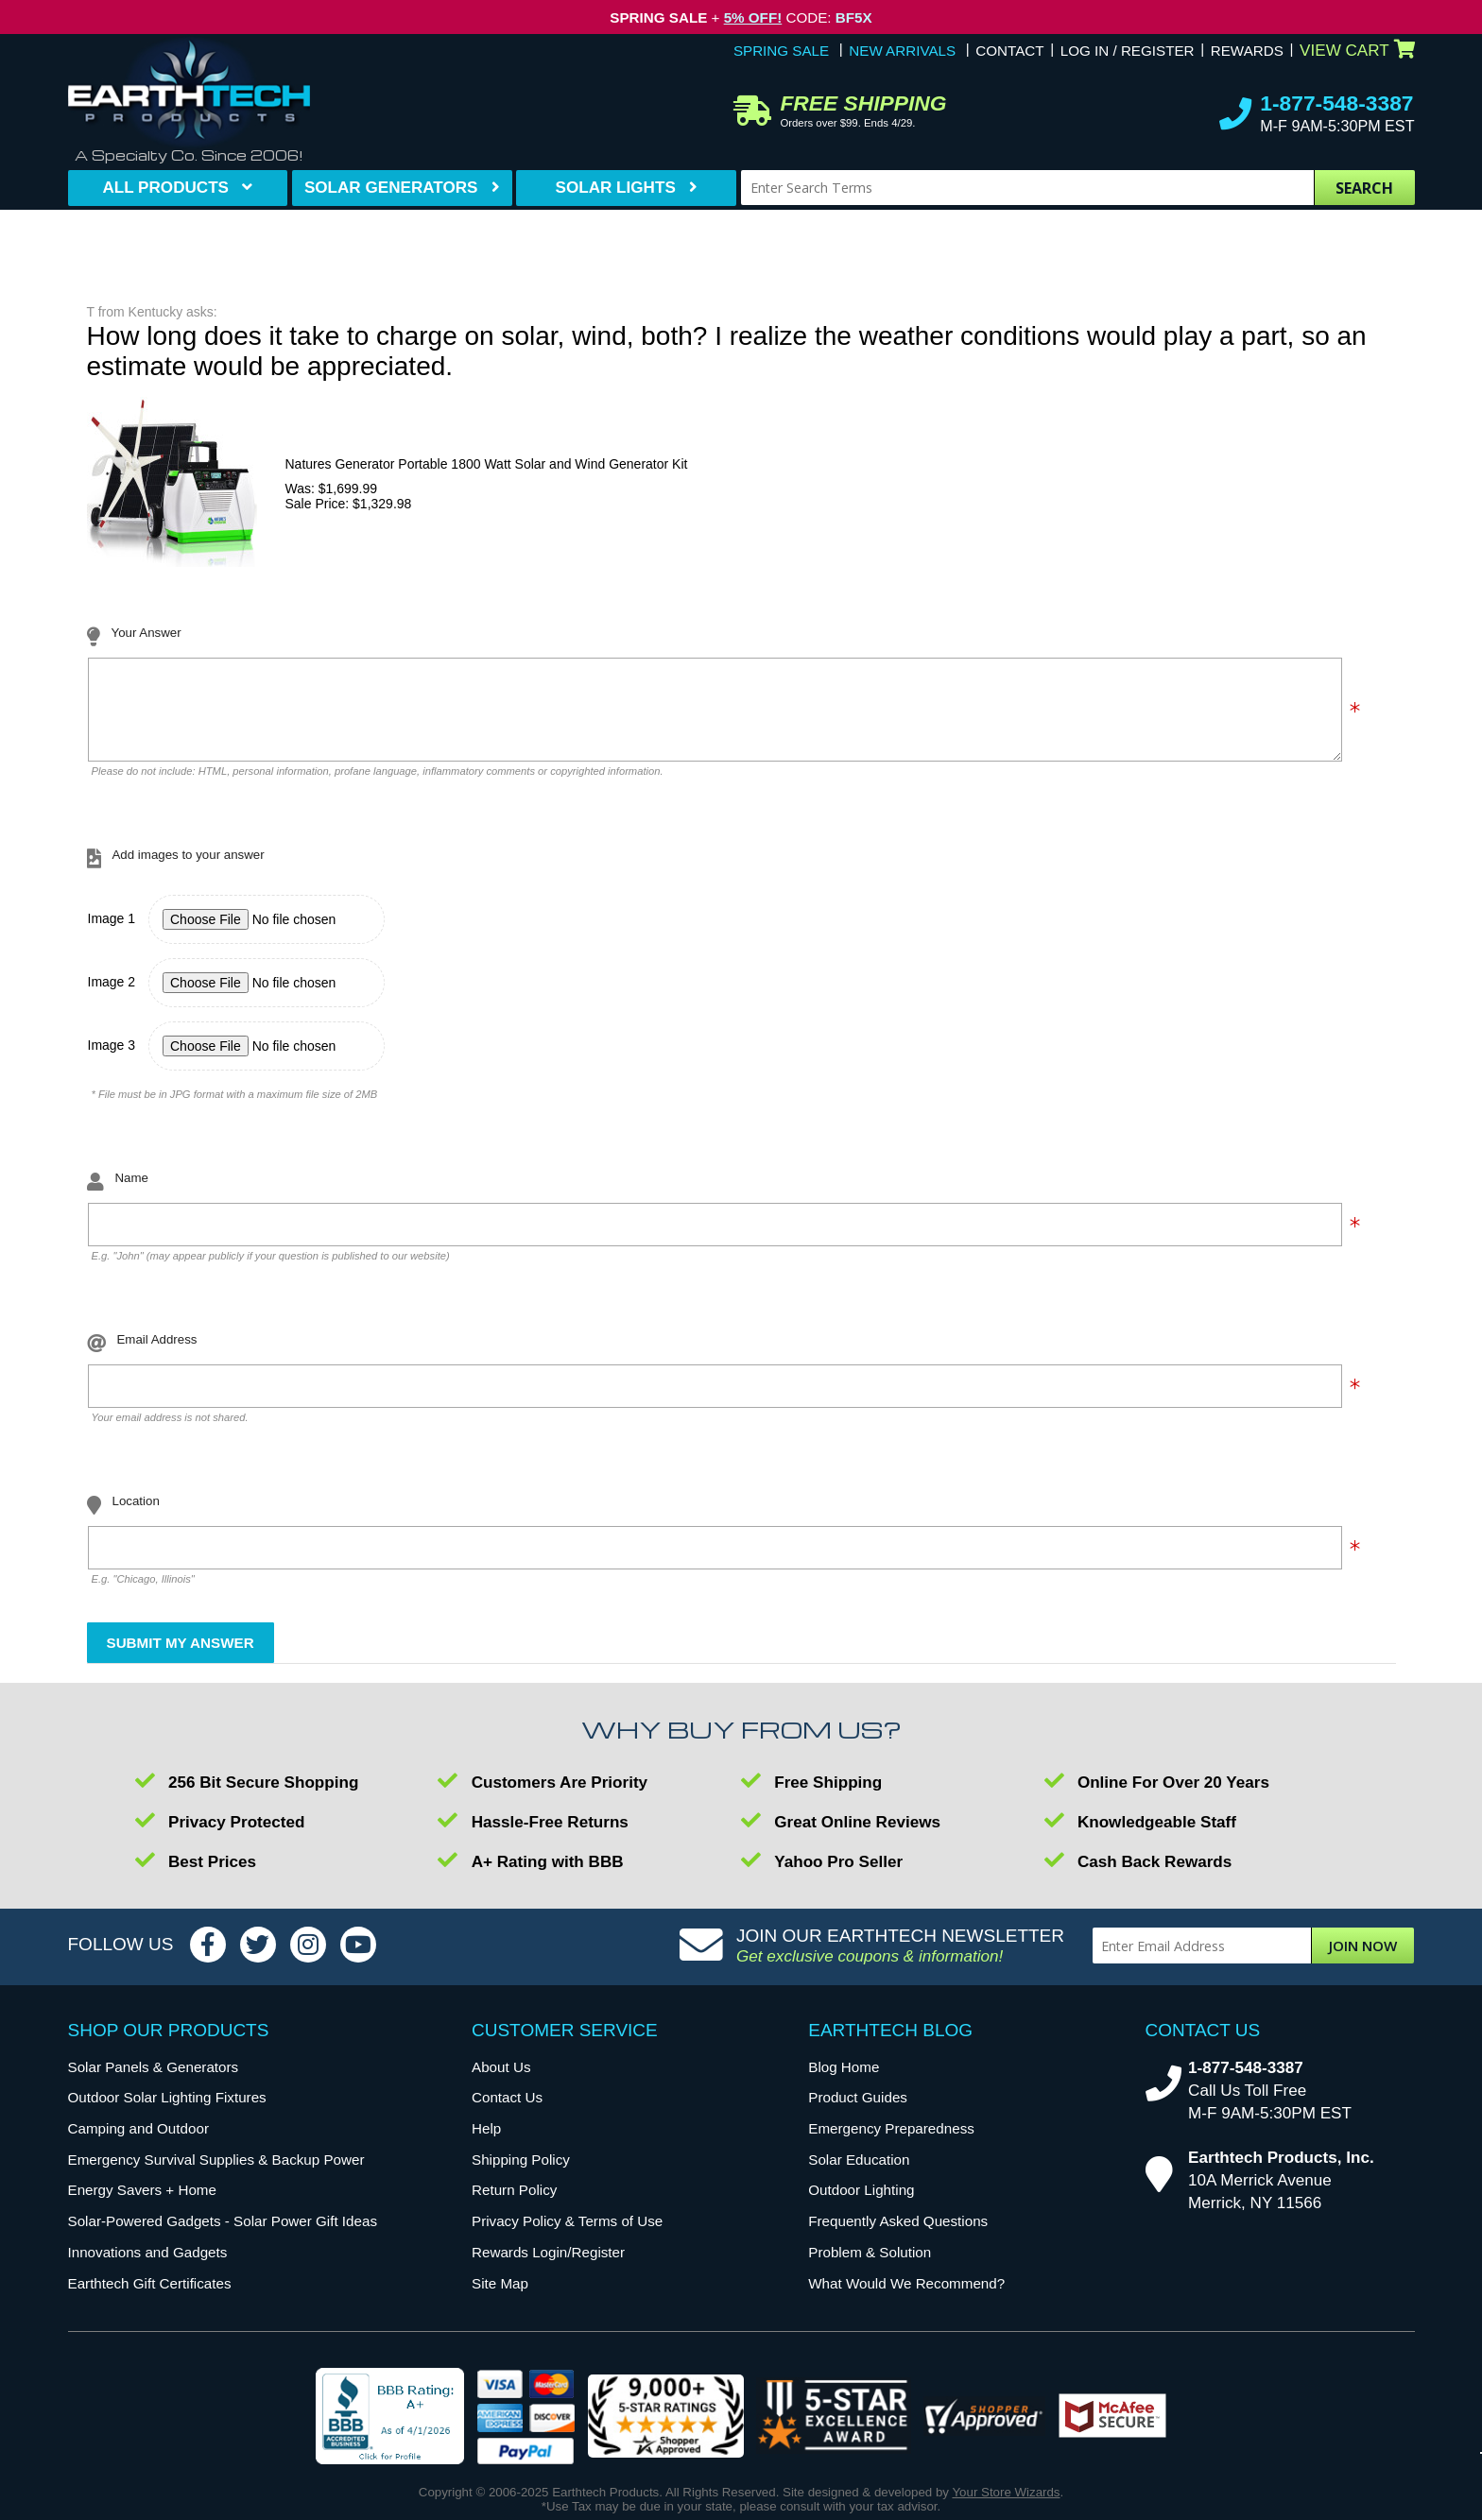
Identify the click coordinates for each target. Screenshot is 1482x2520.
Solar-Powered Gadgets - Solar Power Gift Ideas (223, 2235)
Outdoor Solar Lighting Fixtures (167, 2111)
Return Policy (514, 2204)
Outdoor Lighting (861, 2204)
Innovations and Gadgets (148, 2266)
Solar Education (858, 2174)
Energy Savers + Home (142, 2204)
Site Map (500, 2297)
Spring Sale (781, 51)
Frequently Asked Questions (898, 2235)
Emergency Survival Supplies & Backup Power (216, 2174)
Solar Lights (616, 188)
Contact (1009, 51)
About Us (501, 2081)
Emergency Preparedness (891, 2142)
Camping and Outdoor (138, 2142)
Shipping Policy (521, 2174)
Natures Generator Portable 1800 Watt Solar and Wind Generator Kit (486, 463)
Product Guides (857, 2111)
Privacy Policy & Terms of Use (567, 2235)
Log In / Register (1127, 51)
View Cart (1357, 51)
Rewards (1247, 51)
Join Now (1363, 1959)
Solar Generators (391, 188)
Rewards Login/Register (548, 2266)
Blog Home (843, 2081)
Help (486, 2142)
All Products (165, 188)
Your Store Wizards (1006, 2506)
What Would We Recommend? (906, 2297)
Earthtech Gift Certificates (150, 2297)
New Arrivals (902, 51)
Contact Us (507, 2111)
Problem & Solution (869, 2266)
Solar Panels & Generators (153, 2081)
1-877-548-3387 (1336, 103)
